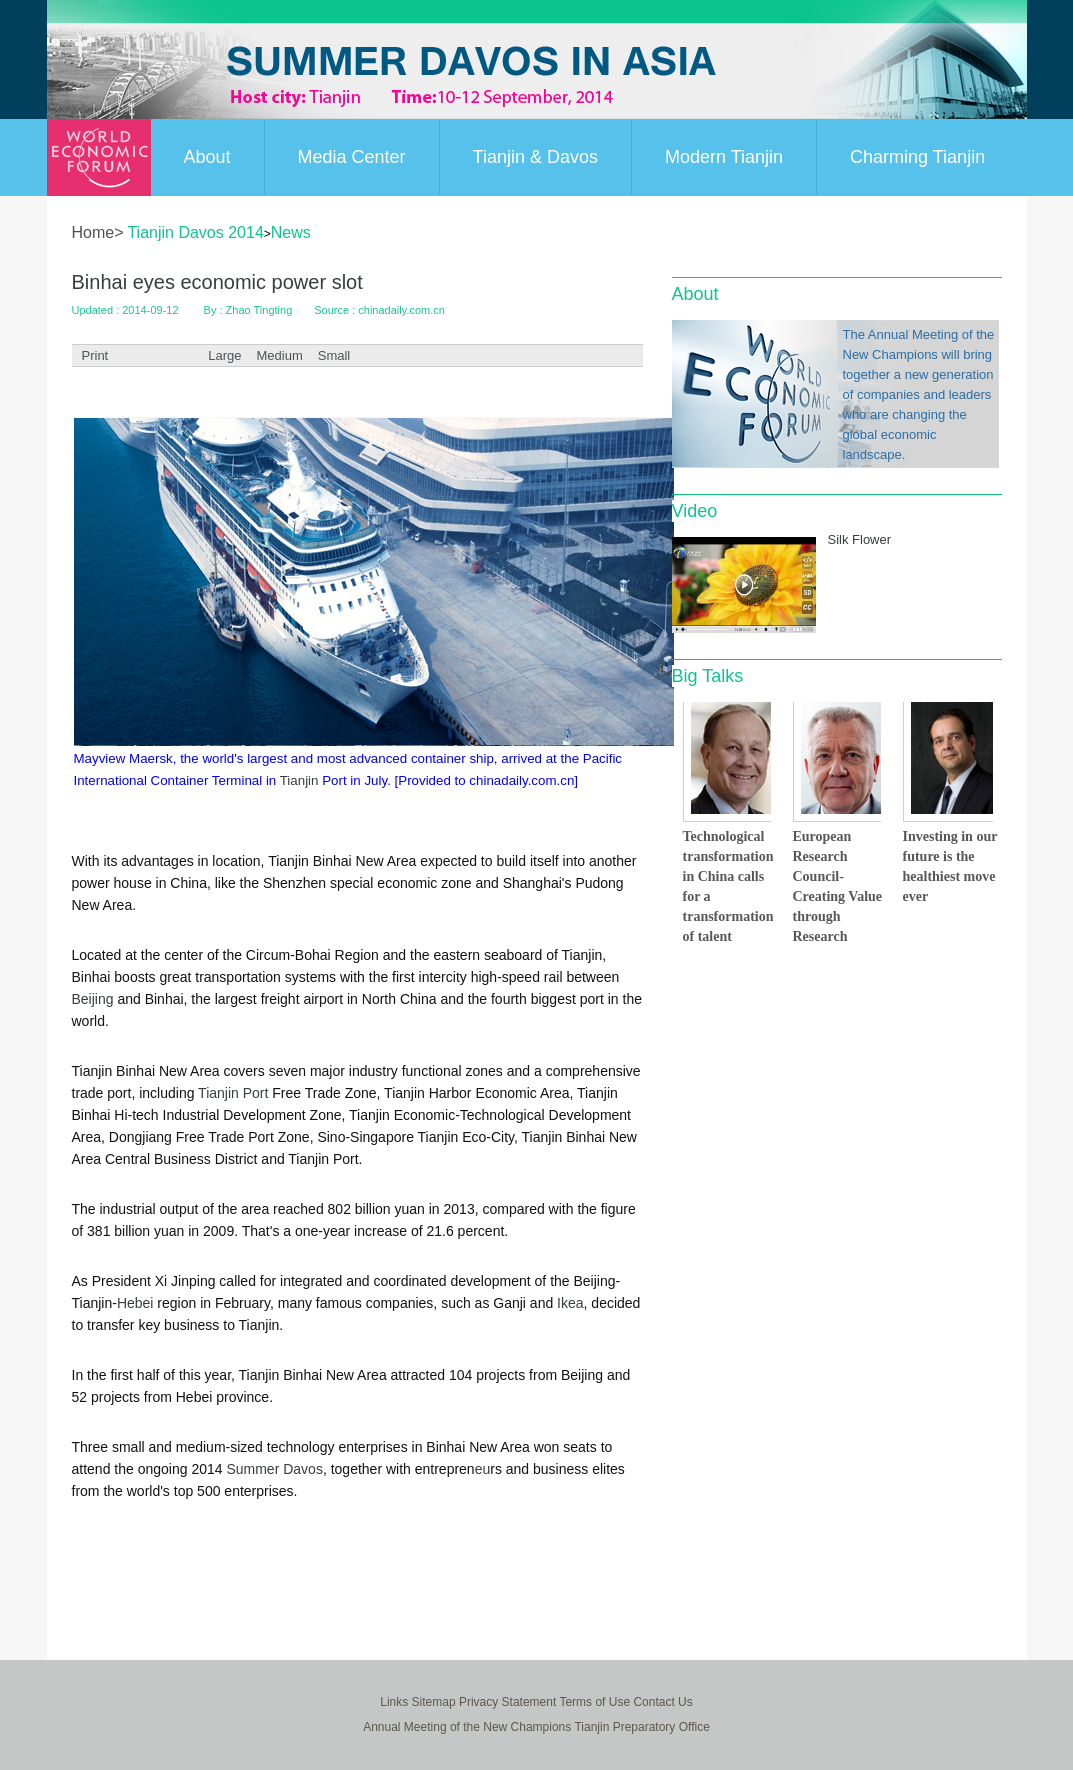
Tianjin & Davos (535, 157)
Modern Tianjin (724, 157)
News (291, 232)
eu (483, 1469)
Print (95, 355)
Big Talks (708, 676)
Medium (279, 355)
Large (224, 355)
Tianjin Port (233, 1093)
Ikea (570, 1303)
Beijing (93, 999)
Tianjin (299, 780)
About (207, 157)
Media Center (352, 157)
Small (334, 355)
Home (93, 232)
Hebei (135, 1303)
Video (695, 511)
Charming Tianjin (917, 157)
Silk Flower (860, 539)
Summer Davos (274, 1469)
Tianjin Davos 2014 (195, 232)
